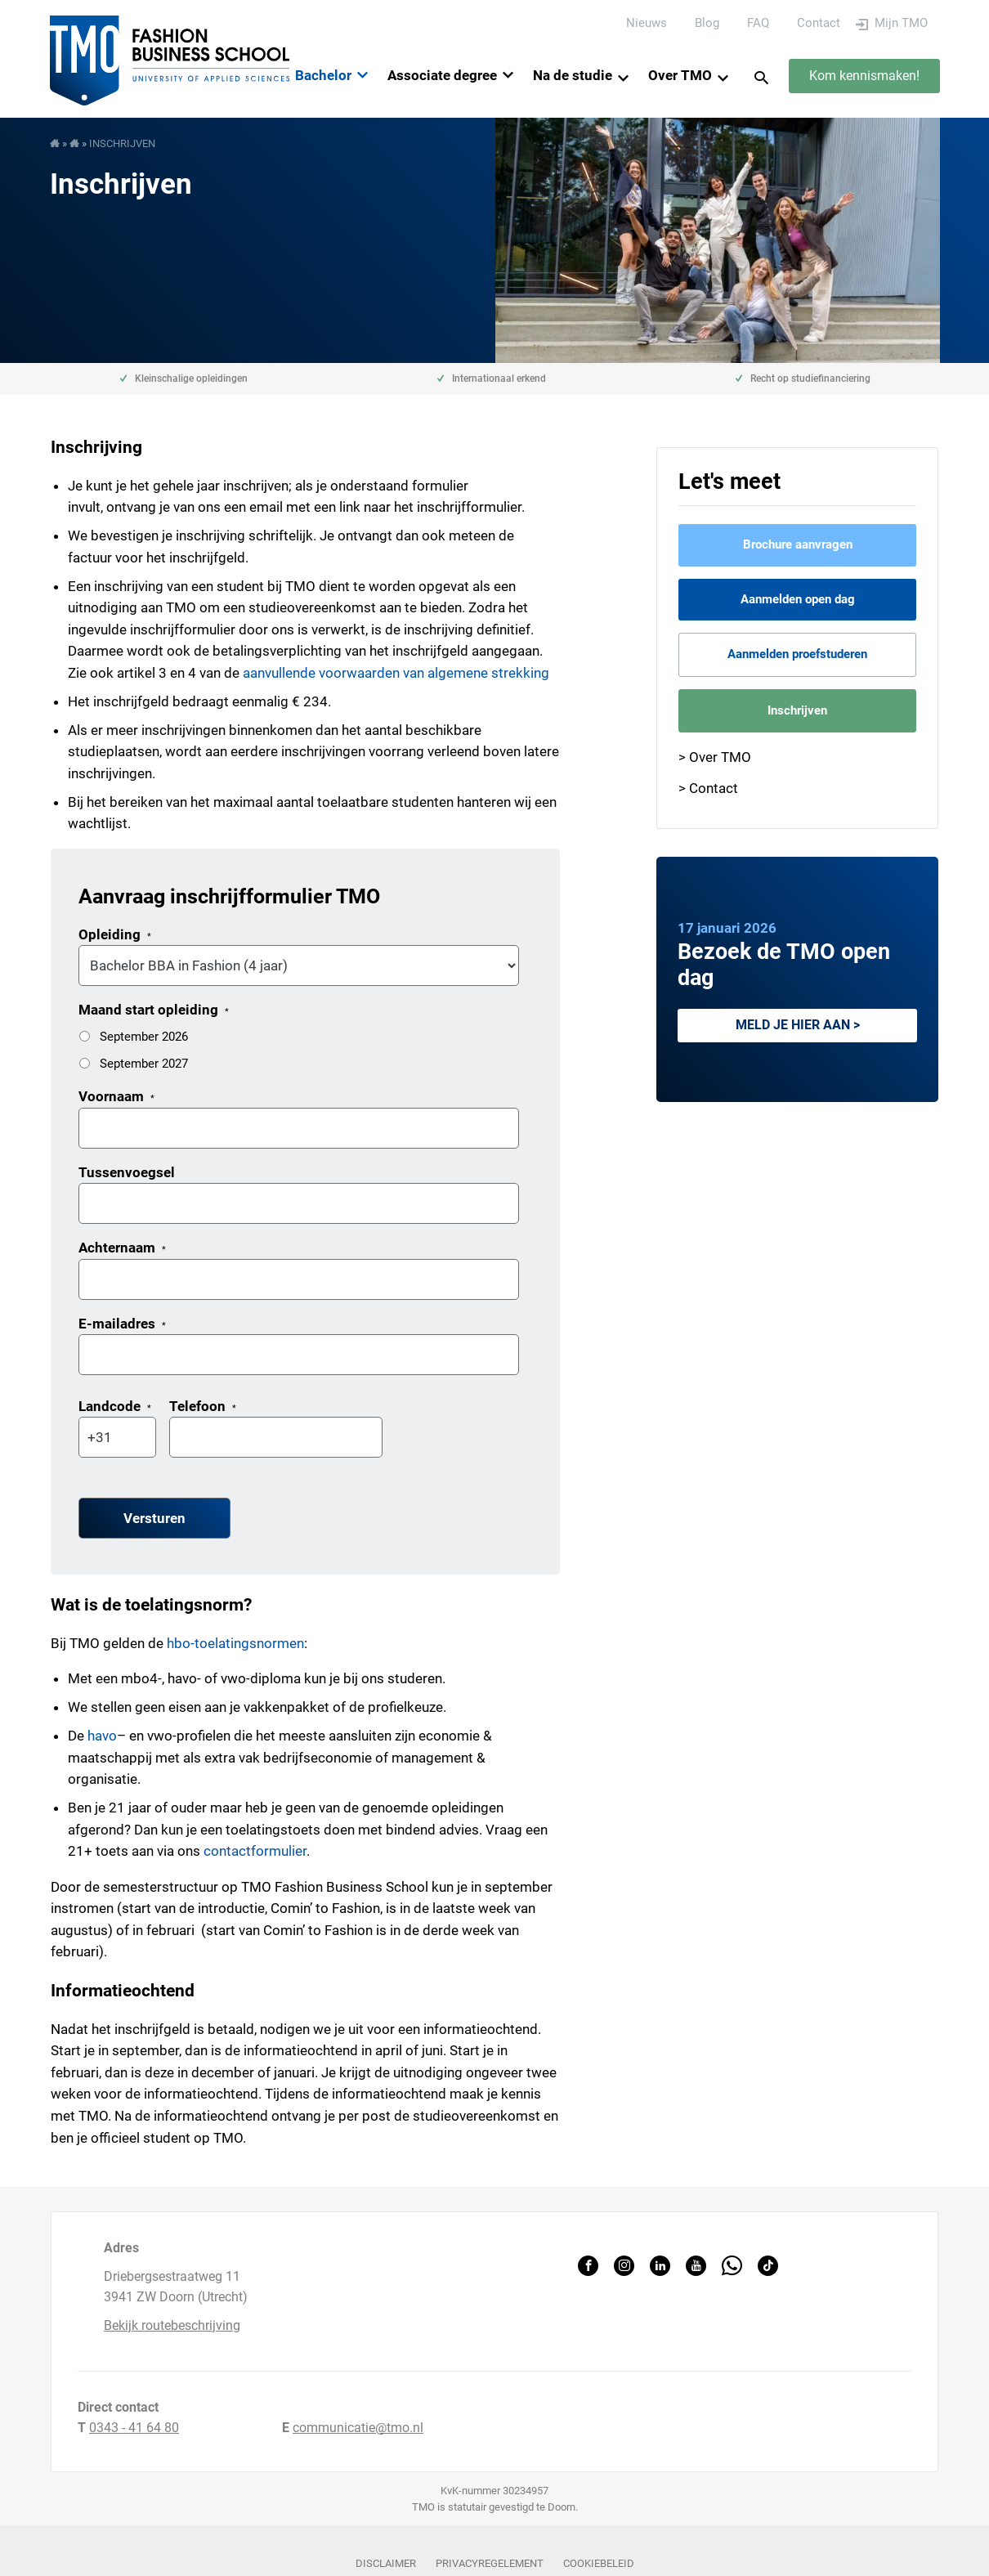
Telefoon (202, 1406)
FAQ (758, 23)
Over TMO (680, 75)
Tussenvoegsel (126, 1172)
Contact (818, 23)
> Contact (708, 788)
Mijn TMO (901, 23)
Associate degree (442, 75)
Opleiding (114, 934)
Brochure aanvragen (798, 544)
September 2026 (144, 1036)
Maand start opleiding (153, 1009)
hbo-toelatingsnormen (235, 1643)
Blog (707, 23)
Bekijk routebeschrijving (172, 2325)
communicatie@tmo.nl (358, 2427)
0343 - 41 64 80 (134, 2427)
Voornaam (116, 1096)
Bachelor (323, 75)
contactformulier (255, 1851)
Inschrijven (797, 710)
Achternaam (122, 1247)
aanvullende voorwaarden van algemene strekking (396, 673)
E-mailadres (122, 1323)
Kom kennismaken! (864, 75)
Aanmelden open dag (798, 599)
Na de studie (572, 75)
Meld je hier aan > (798, 1025)
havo (102, 1735)
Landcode (114, 1406)
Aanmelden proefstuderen (797, 654)
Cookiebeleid (598, 2563)
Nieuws (646, 23)
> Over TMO (714, 757)
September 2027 (144, 1063)
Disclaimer (386, 2563)
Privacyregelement (490, 2563)
